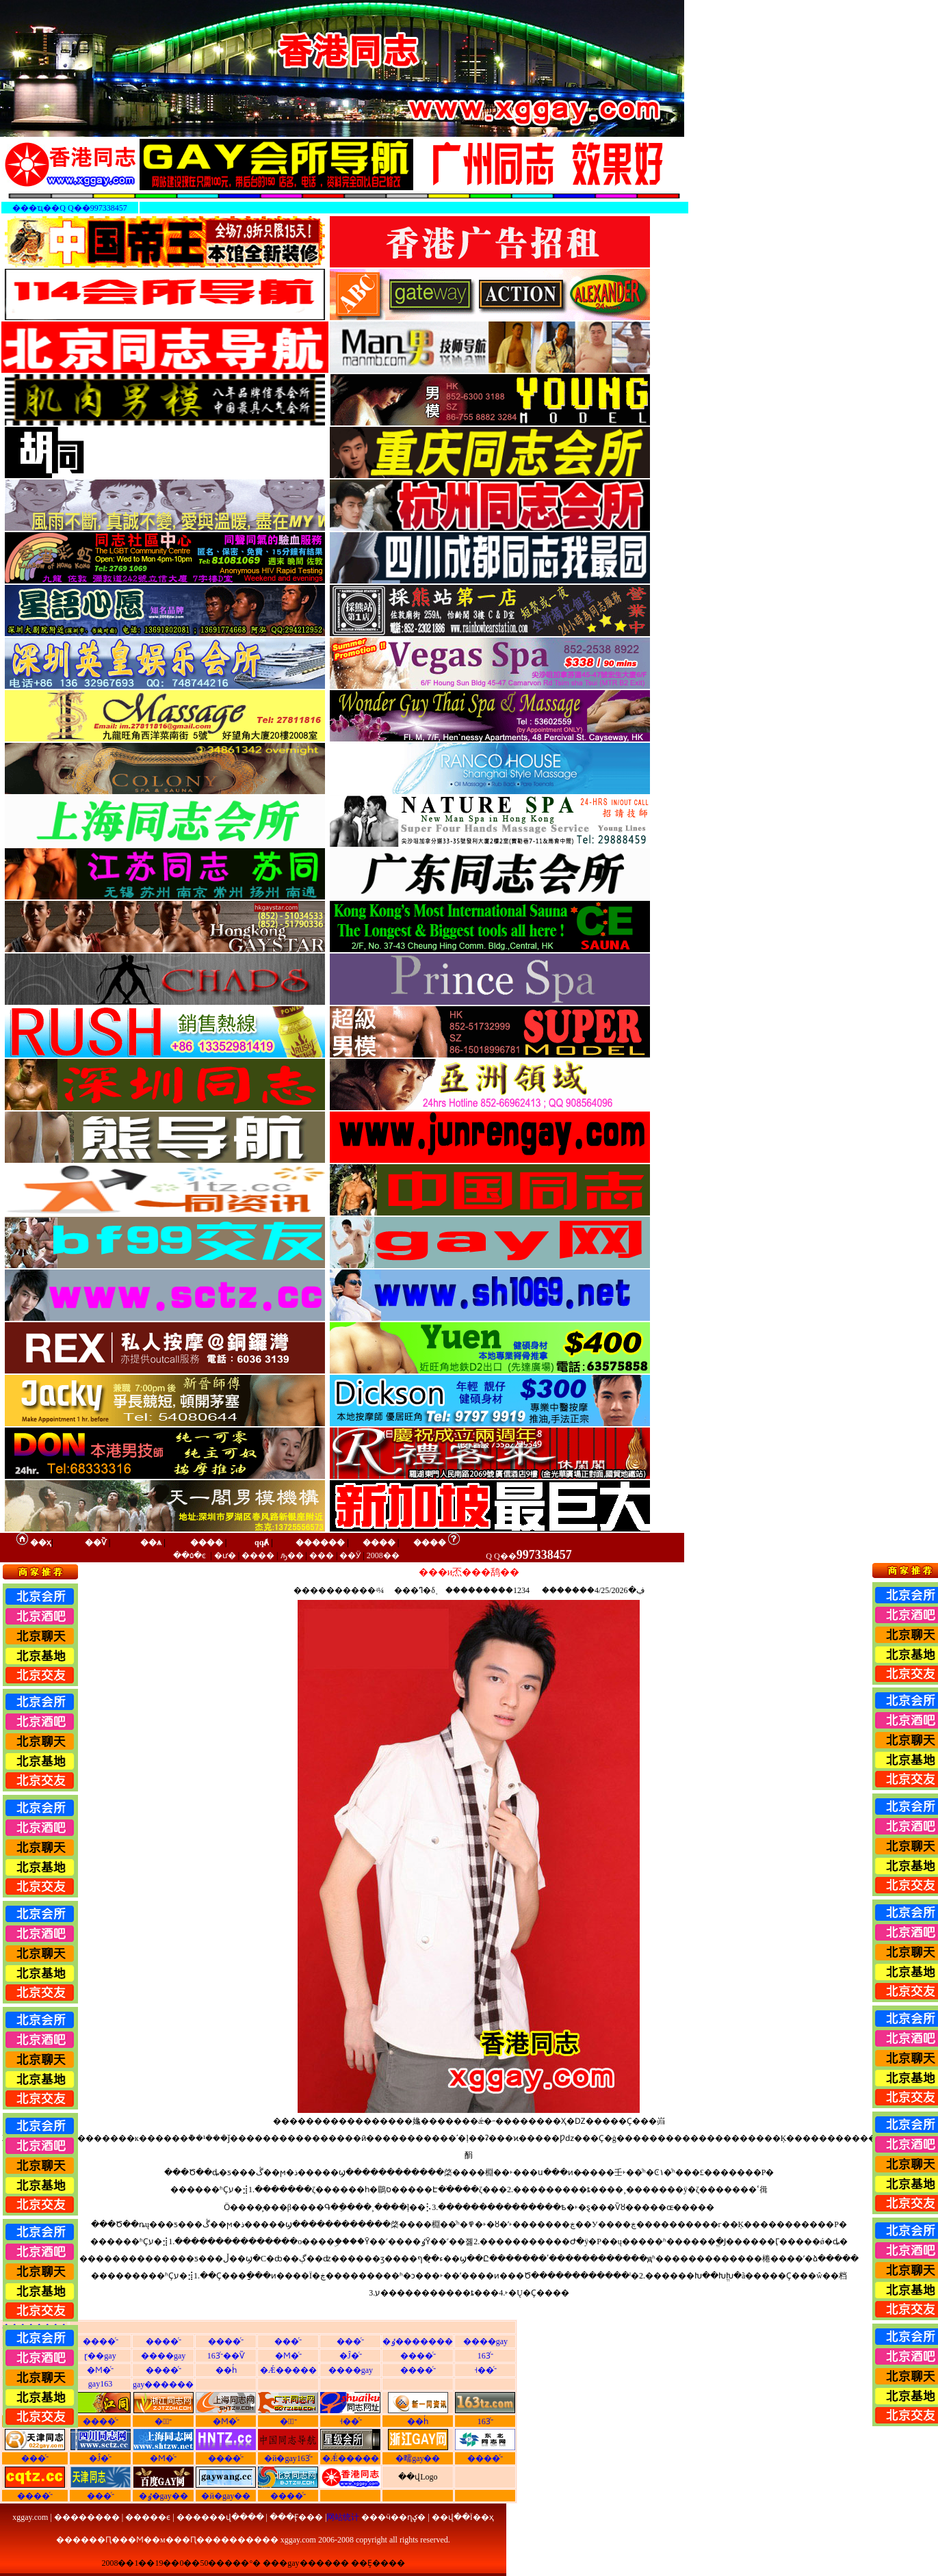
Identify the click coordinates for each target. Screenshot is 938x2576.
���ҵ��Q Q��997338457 (69, 208)
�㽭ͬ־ (163, 2421)
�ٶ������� (417, 2341)
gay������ (163, 2384)
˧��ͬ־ (485, 2370)
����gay (485, 2341)
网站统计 (342, 2517)
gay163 (100, 2384)
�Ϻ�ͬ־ (288, 2356)
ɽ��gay (100, 2356)
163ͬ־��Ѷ (226, 2356)
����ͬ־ (100, 2341)
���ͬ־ (288, 2341)
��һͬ (226, 2370)
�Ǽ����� (288, 2370)
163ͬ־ (485, 2356)
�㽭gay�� (417, 2458)
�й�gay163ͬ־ (288, 2458)
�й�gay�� (225, 2496)
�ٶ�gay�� (163, 2496)
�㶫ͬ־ (288, 2421)
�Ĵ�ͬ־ (350, 2356)
